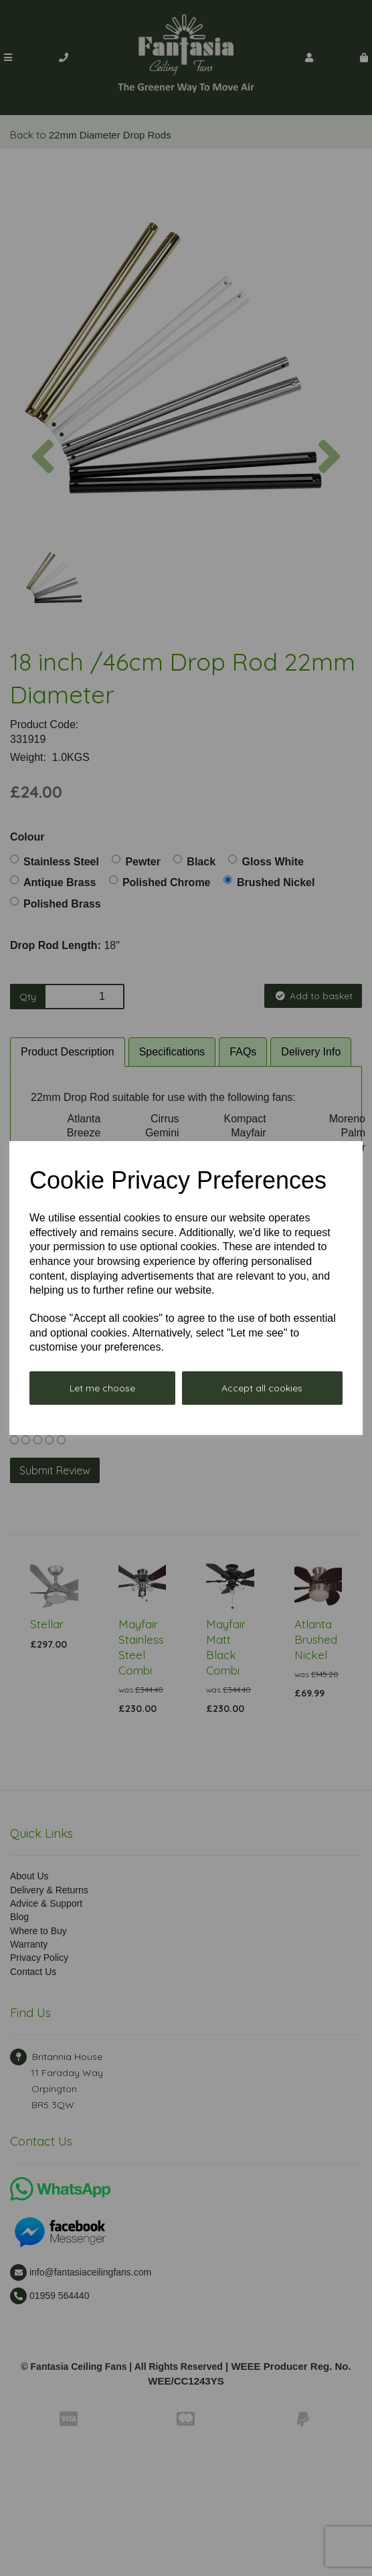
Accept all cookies (261, 1388)
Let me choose (102, 1388)
